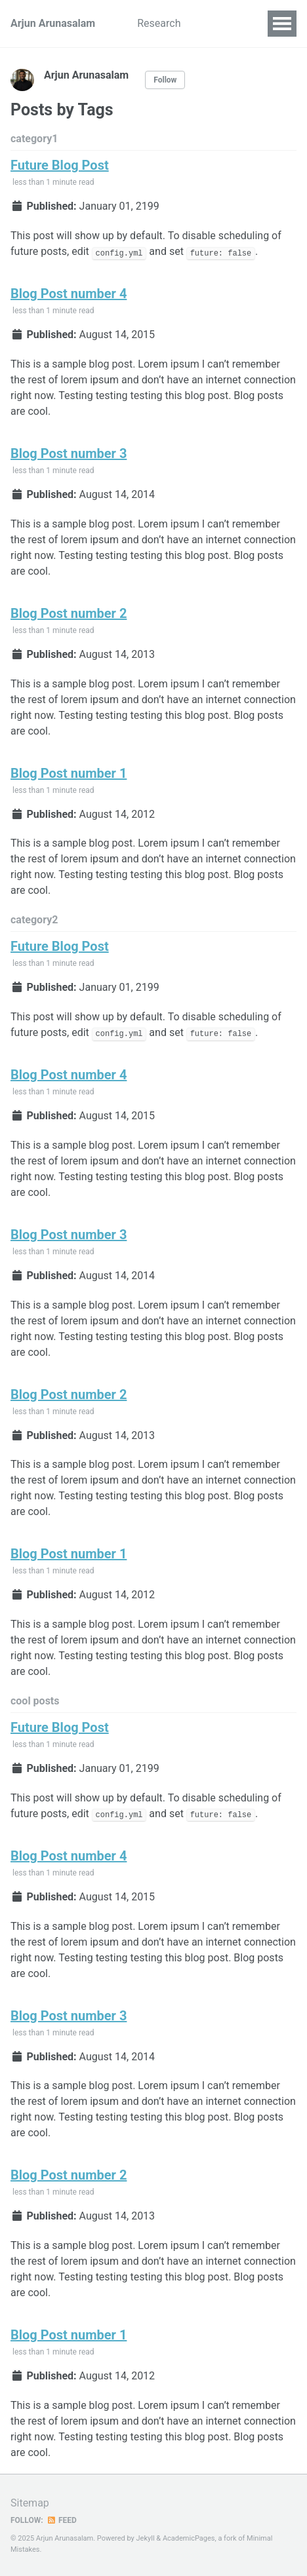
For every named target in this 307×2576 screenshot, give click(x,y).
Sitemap (29, 2503)
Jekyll (145, 2538)
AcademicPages (189, 2538)
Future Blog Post (59, 165)
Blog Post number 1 (68, 773)
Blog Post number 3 (68, 453)
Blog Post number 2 (68, 613)
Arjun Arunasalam (52, 23)
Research (158, 23)
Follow (165, 80)
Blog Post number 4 (68, 293)
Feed (62, 2520)
